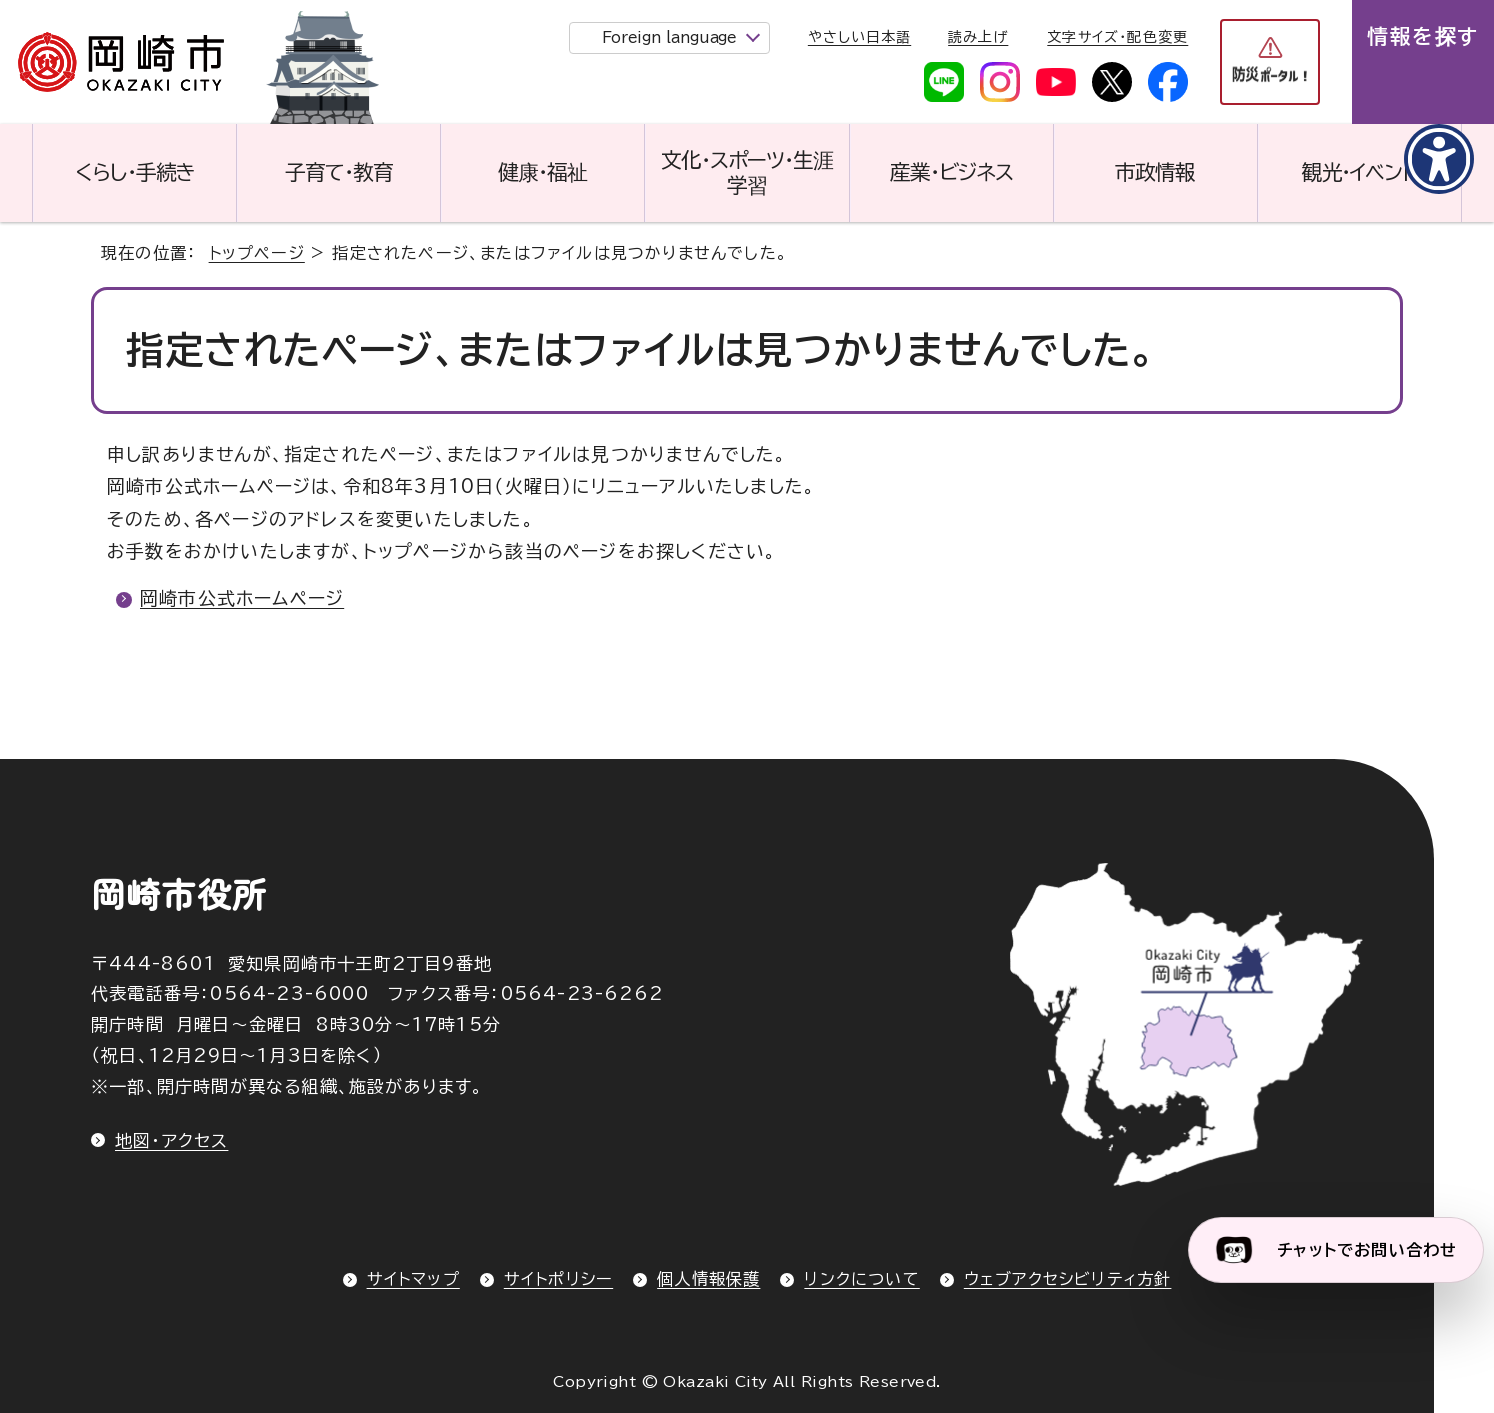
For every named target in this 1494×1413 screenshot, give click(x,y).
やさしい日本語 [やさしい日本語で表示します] (859, 37)
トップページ (257, 253)
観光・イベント (1360, 172)
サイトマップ (413, 1279)
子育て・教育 (339, 172)
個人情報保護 (708, 1279)
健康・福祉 (542, 172)
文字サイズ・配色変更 (1117, 37)
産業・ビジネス (951, 172)
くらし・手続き (135, 172)
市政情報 (1155, 172)
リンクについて (861, 1279)
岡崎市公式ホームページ (242, 598)
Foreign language (669, 37)
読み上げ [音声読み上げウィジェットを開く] (978, 37)
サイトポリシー (558, 1279)
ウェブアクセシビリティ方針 (1068, 1279)
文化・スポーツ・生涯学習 (747, 172)
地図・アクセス (171, 1140)
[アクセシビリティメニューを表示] (1439, 159)
